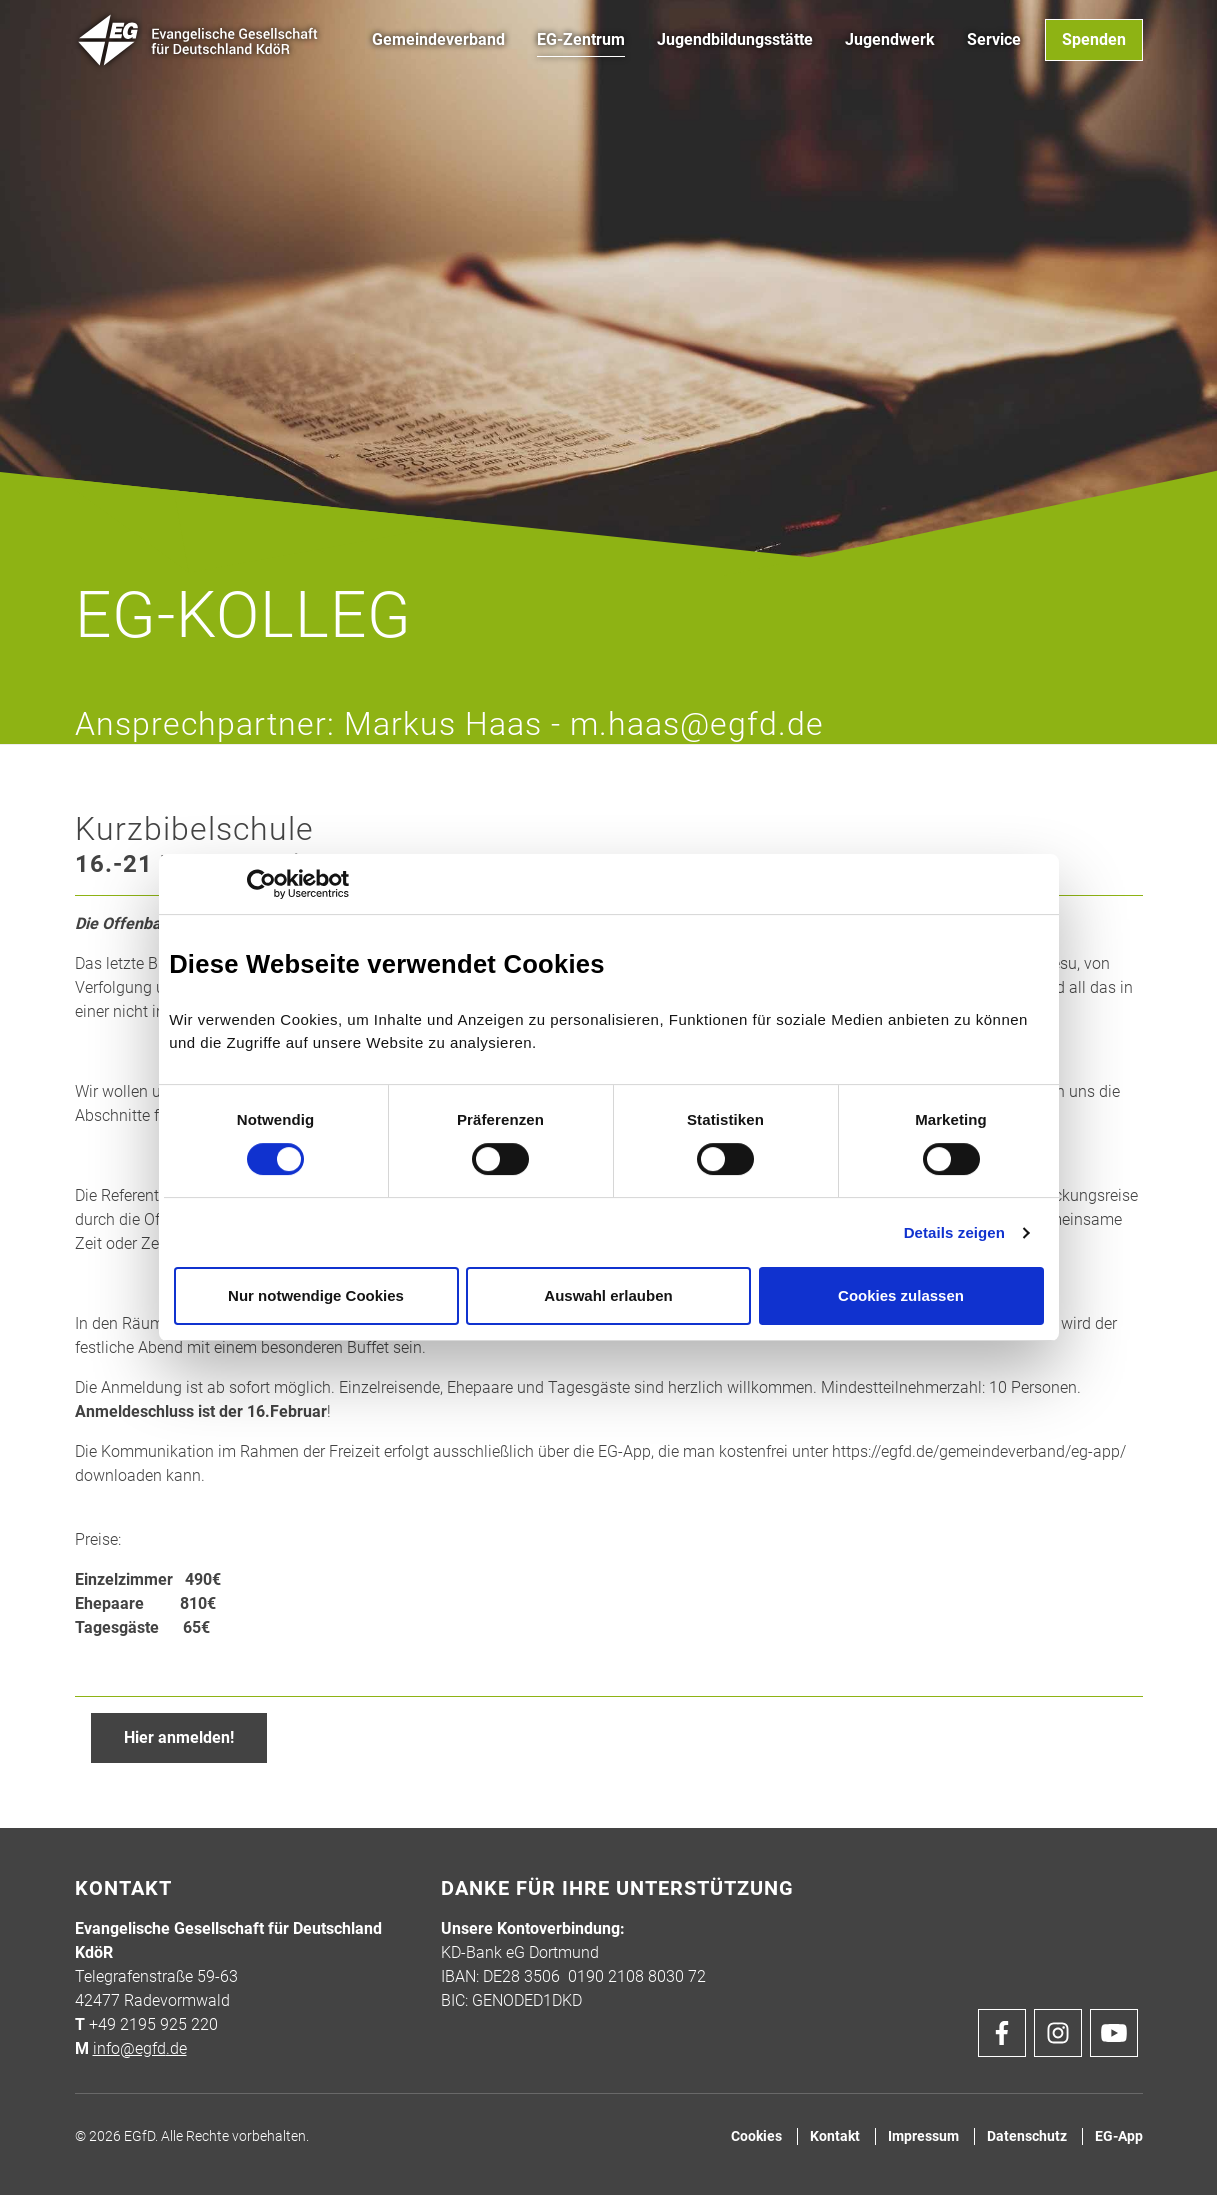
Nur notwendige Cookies (316, 1295)
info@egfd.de (140, 2048)
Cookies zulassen (901, 1295)
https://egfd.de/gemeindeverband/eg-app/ (979, 1451)
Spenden (1094, 39)
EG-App (1119, 2136)
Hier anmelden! (179, 1737)
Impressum (923, 2136)
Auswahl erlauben (608, 1295)
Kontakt (835, 2136)
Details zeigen (954, 1232)
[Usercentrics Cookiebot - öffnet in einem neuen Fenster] (261, 884)
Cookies (756, 2136)
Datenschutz (1027, 2136)
